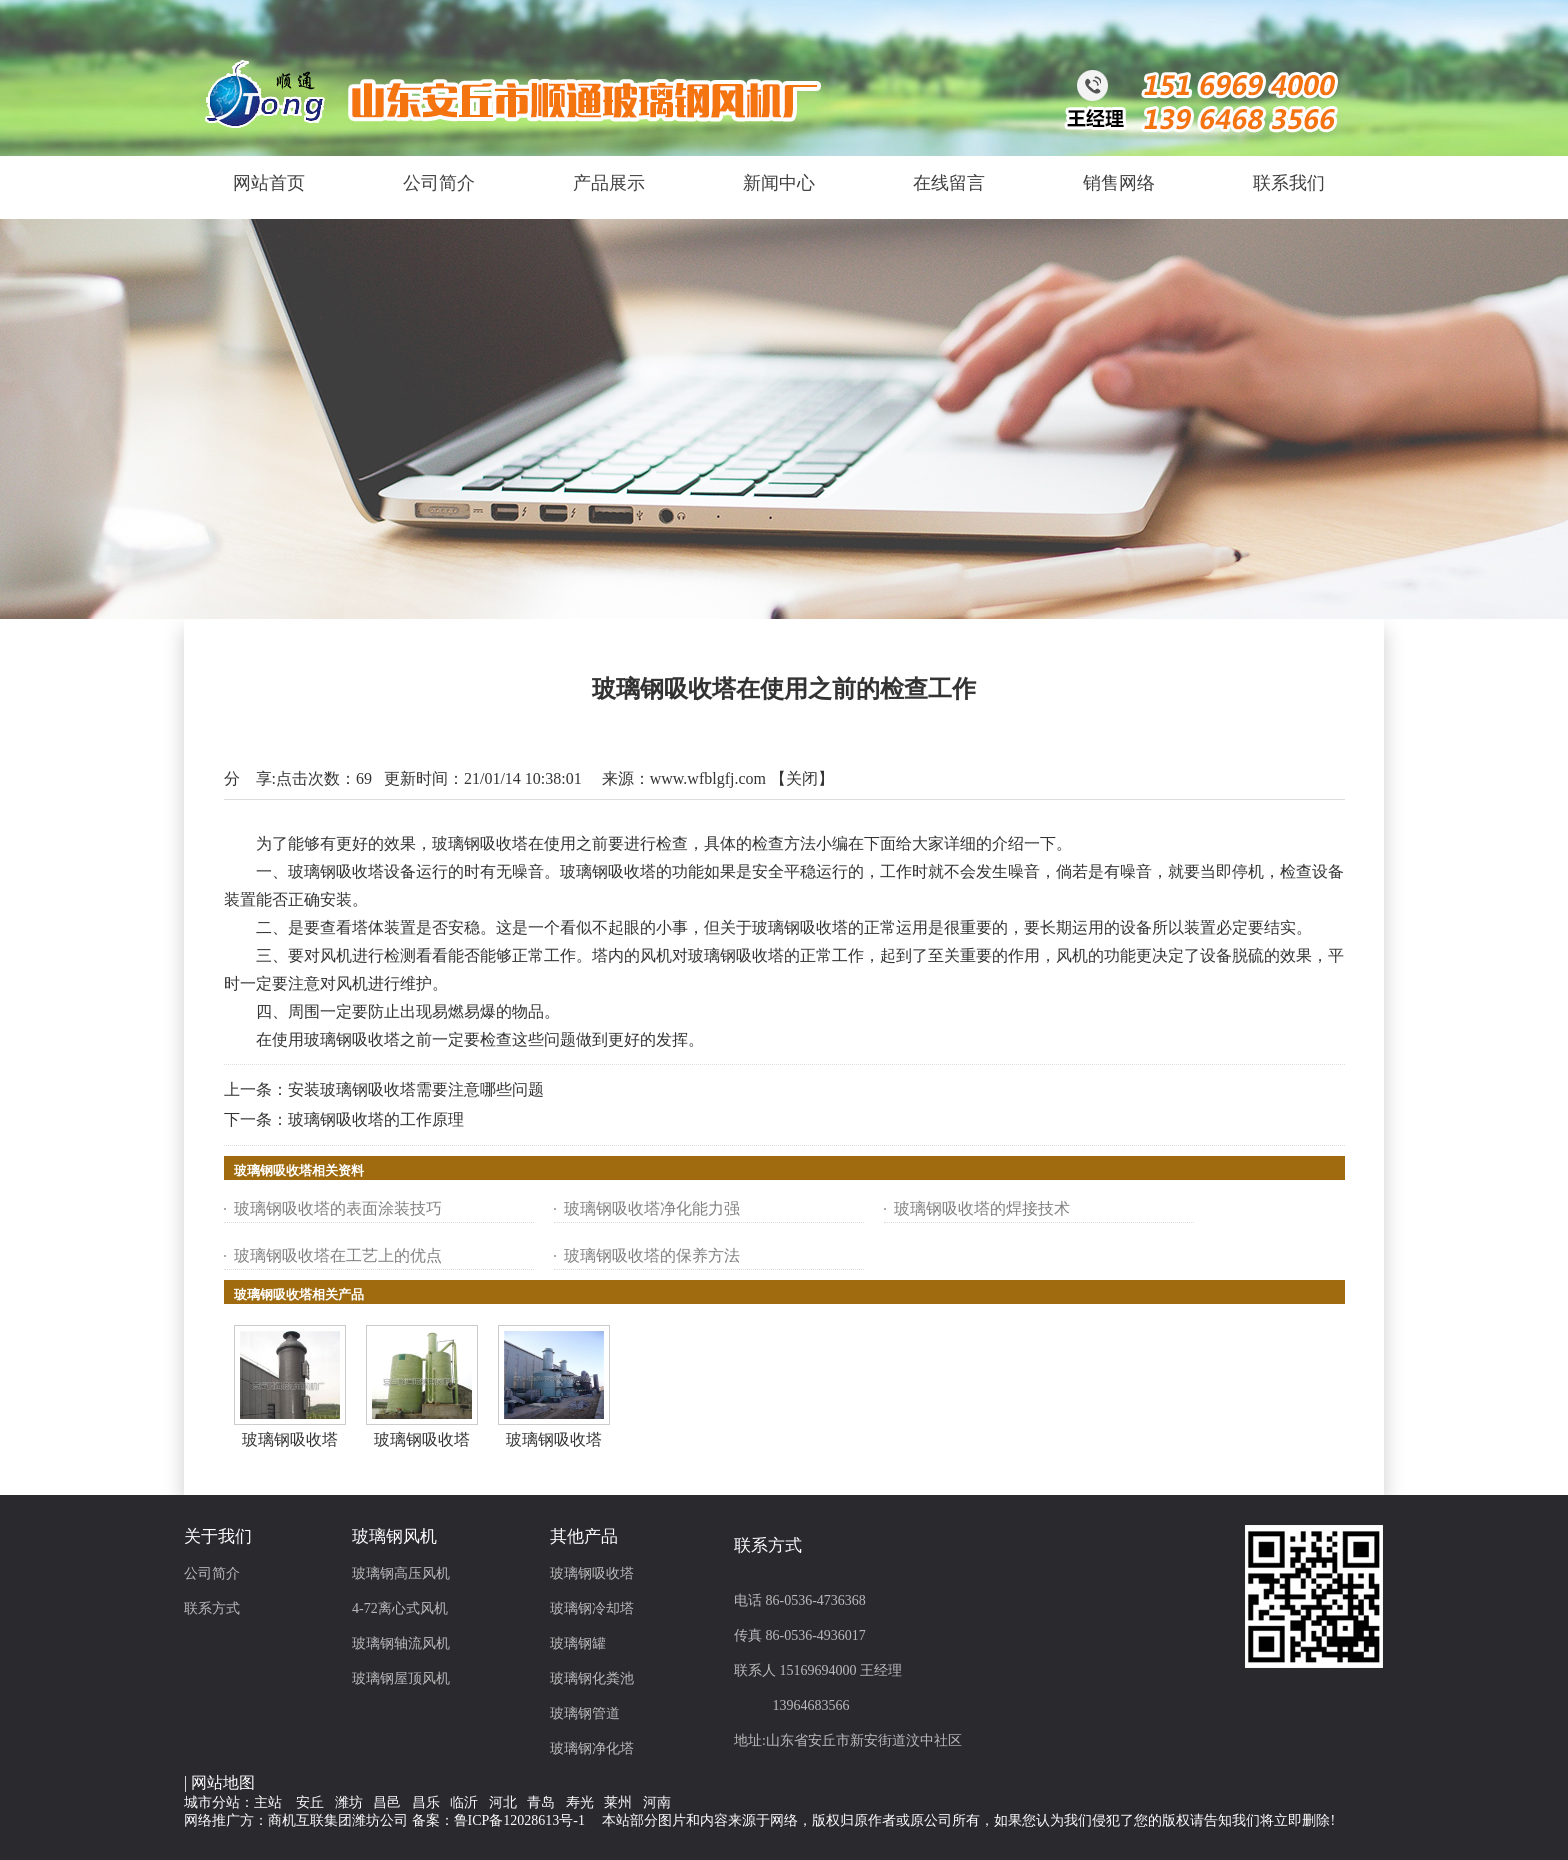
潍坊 (349, 1802)
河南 (657, 1802)
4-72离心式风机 (400, 1608)
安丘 (310, 1802)
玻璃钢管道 (585, 1713)
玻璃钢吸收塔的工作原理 (376, 1119)
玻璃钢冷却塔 (592, 1608)
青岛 (541, 1802)
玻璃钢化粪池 (592, 1678)
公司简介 (212, 1573)
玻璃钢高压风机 (401, 1573)
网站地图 (223, 1782)
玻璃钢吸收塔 (290, 1439)
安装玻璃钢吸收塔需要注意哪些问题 (416, 1089)
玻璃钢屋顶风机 (401, 1678)
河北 (503, 1802)
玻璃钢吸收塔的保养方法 (652, 1255)
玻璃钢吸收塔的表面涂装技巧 (338, 1208)
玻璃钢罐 (578, 1643)
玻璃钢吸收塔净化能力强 (652, 1208)
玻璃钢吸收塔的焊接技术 (982, 1208)
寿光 (580, 1802)
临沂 (464, 1802)
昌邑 (387, 1802)
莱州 (618, 1802)
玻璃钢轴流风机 (401, 1643)
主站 (268, 1802)
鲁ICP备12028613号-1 (519, 1820)
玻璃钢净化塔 (592, 1748)
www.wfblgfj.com (708, 778)
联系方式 (212, 1608)
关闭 (802, 778)
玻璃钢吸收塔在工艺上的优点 (338, 1255)
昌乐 (426, 1802)
